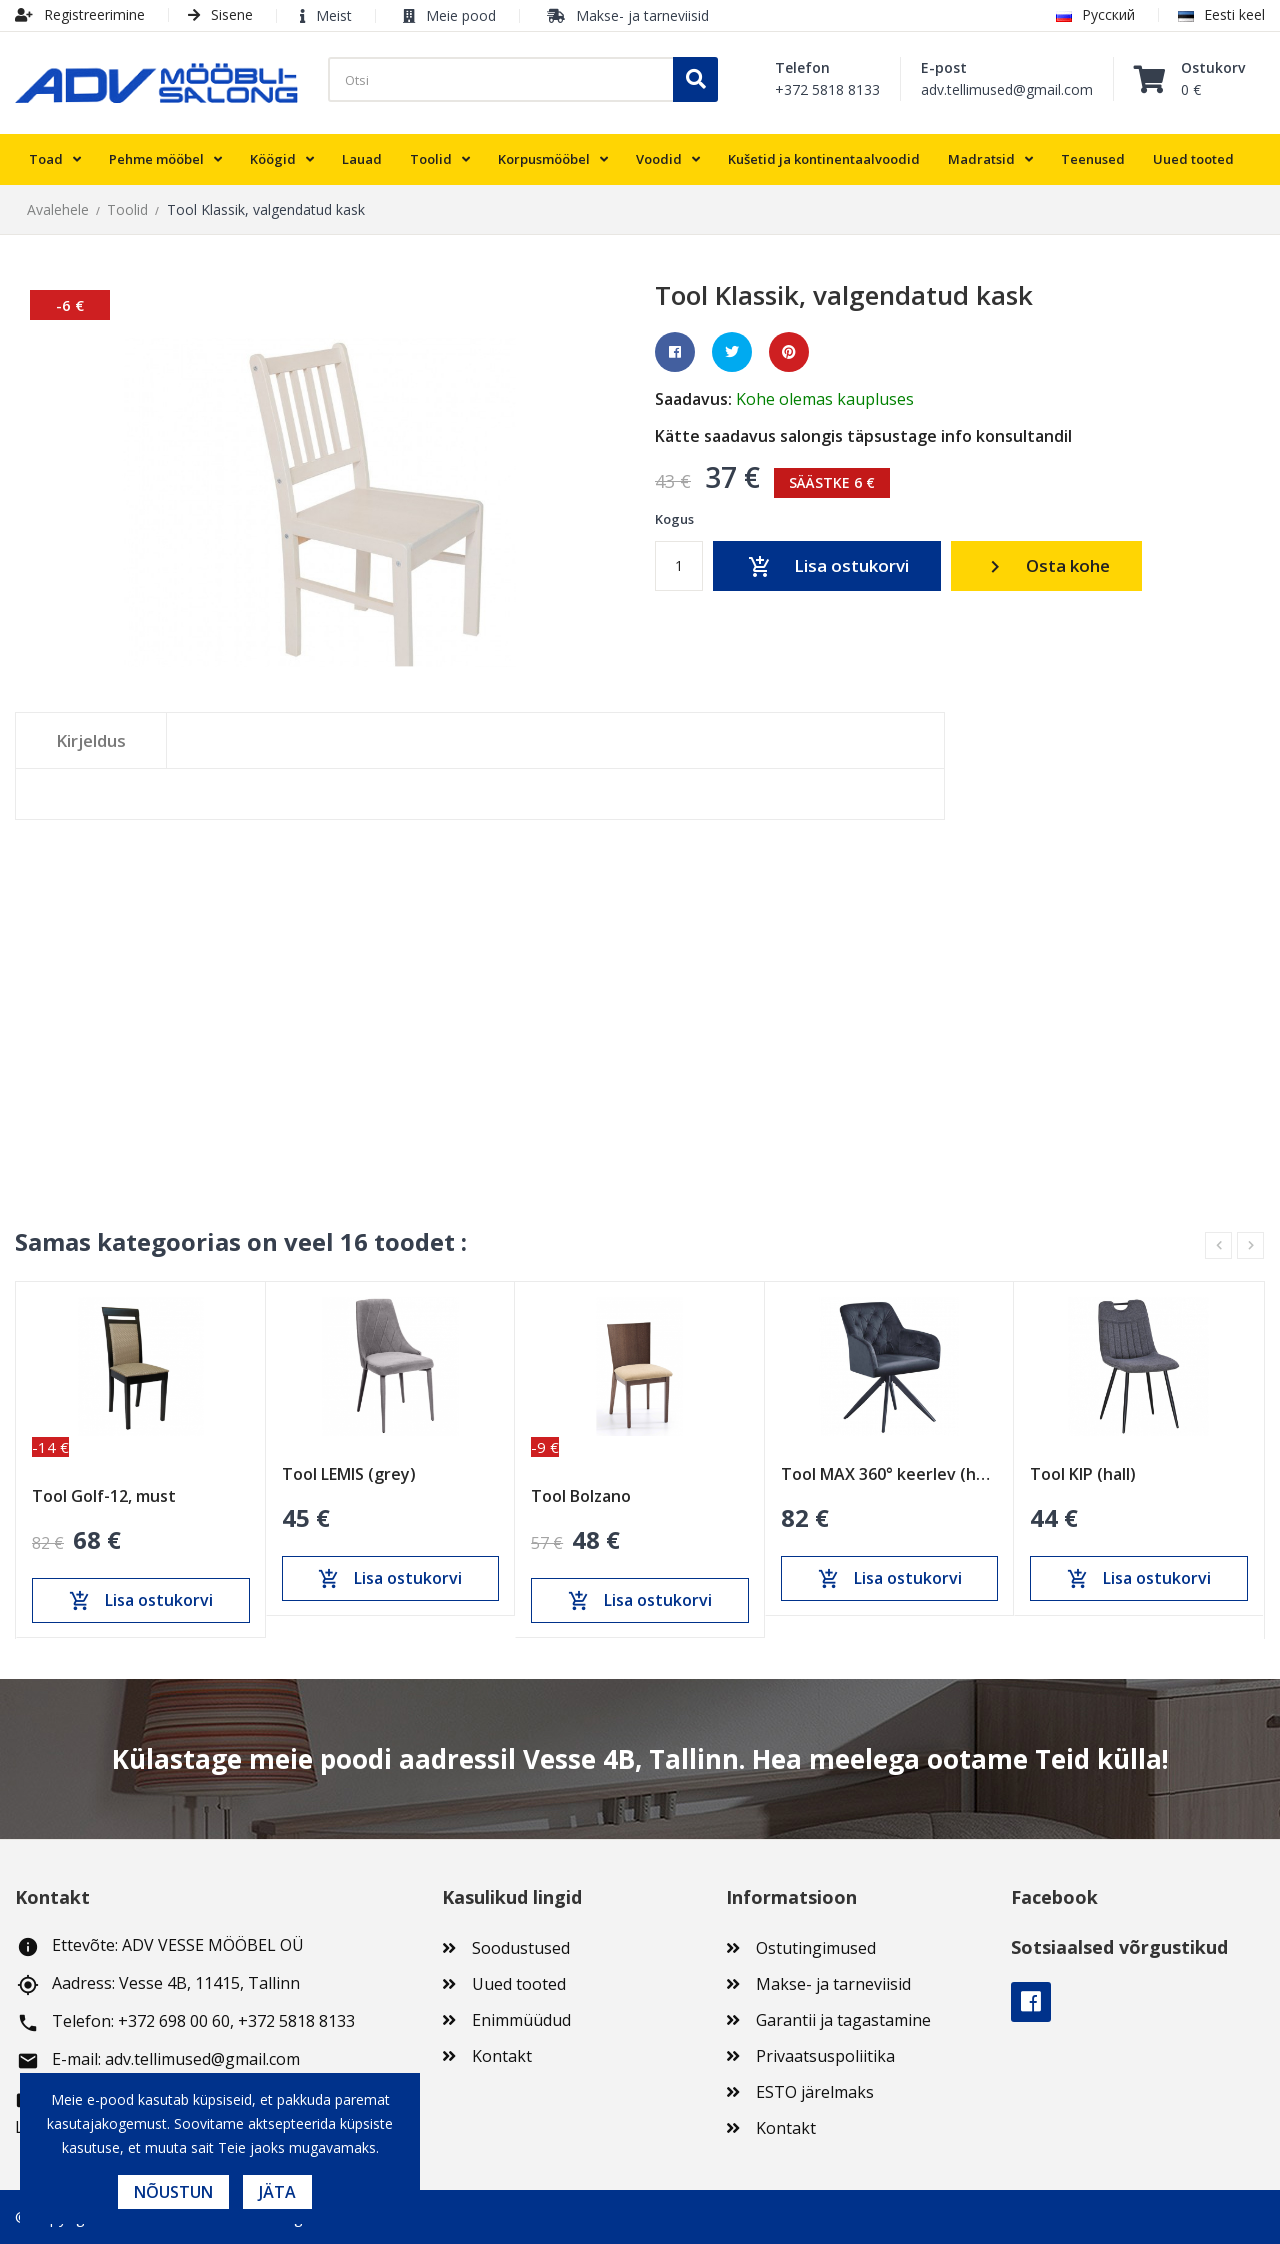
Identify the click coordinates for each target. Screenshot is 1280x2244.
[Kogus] (679, 566)
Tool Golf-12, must (104, 1497)
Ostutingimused (816, 1948)
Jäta (277, 2192)
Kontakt (502, 2056)
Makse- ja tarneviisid (642, 15)
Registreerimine (80, 14)
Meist (334, 15)
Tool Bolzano (581, 1497)
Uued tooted (519, 1984)
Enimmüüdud (521, 2020)
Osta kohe (1046, 566)
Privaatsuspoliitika (825, 2056)
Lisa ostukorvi (827, 567)
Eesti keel (1221, 14)
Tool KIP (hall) (1083, 1475)
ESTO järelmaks (815, 2092)
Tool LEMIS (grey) (349, 1475)
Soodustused (521, 1948)
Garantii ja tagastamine (843, 2020)
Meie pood (461, 15)
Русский (1095, 14)
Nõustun (173, 2192)
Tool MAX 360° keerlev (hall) (890, 1475)
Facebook (1031, 2002)
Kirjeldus (91, 740)
